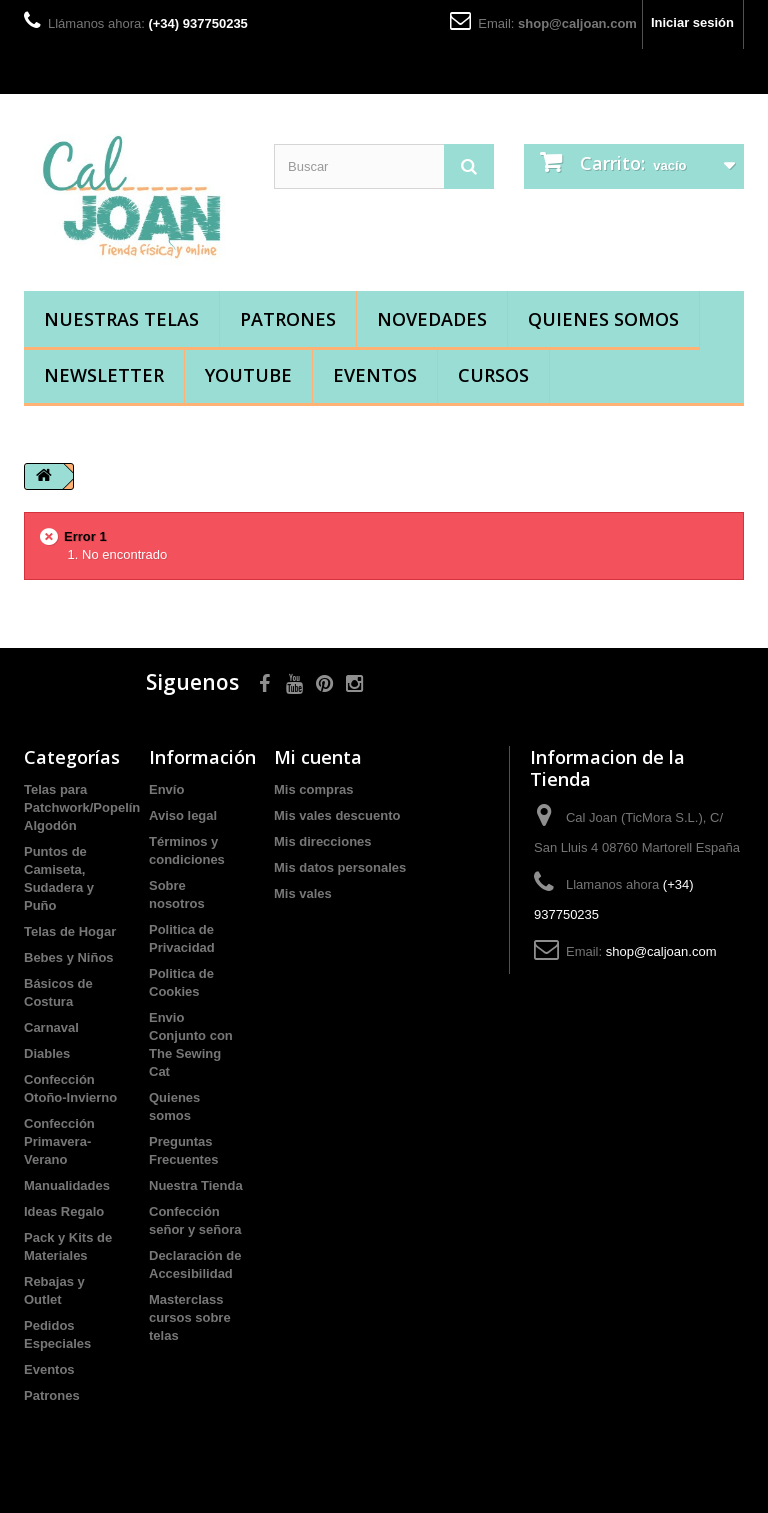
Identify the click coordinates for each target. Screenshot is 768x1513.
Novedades (432, 319)
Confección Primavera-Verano (59, 1141)
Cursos (493, 375)
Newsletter (104, 375)
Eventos (375, 375)
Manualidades (67, 1185)
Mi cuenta (318, 757)
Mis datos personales (340, 867)
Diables (47, 1053)
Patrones (288, 319)
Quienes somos (603, 319)
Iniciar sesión (692, 22)
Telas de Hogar (70, 931)
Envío (166, 789)
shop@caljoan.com (577, 23)
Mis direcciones (323, 841)
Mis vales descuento (337, 815)
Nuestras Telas (121, 319)
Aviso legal (183, 815)
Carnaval (51, 1027)
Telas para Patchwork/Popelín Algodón (82, 807)
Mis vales (303, 893)
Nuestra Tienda (196, 1185)
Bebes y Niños (69, 957)
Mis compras (313, 789)
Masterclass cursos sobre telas (190, 1317)
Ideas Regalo (64, 1211)
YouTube (248, 375)
